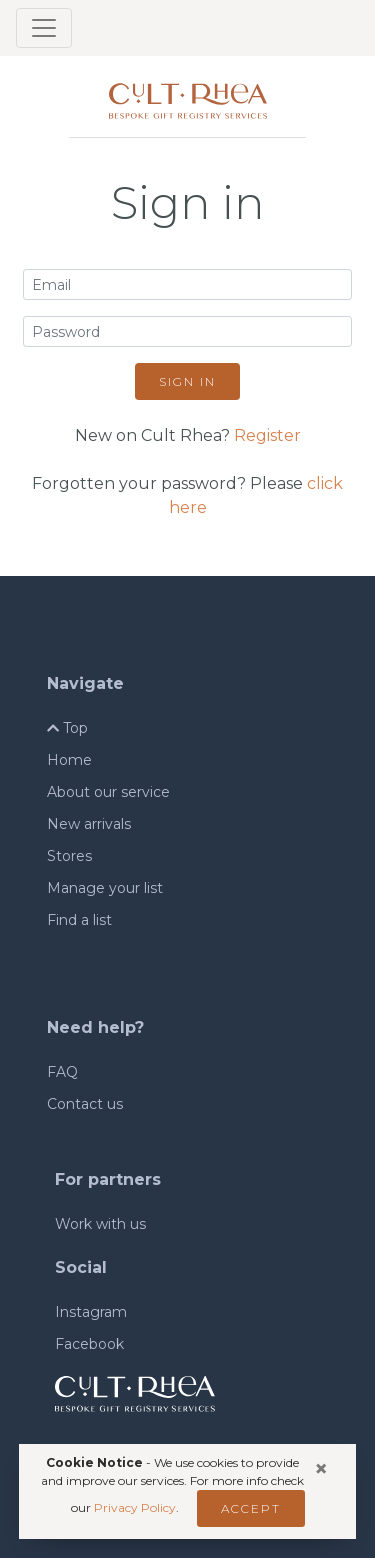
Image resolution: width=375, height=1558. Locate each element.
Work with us (100, 1224)
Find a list (79, 920)
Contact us (85, 1104)
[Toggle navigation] (44, 28)
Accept (251, 1508)
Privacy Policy (135, 1507)
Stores (69, 856)
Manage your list (105, 888)
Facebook (89, 1344)
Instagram (91, 1312)
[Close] (321, 1469)
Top (67, 728)
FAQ (62, 1072)
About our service (108, 792)
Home (69, 760)
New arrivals (89, 824)
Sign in (187, 381)
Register (267, 435)
